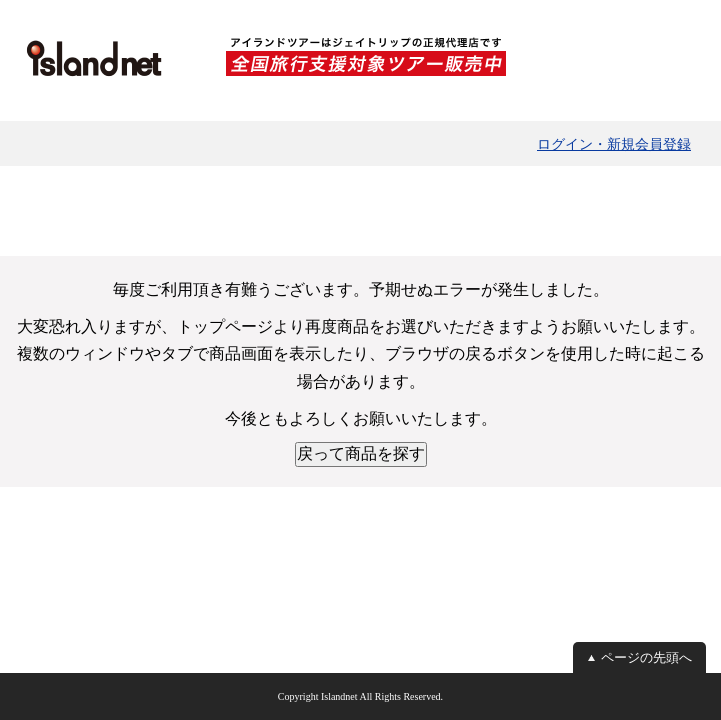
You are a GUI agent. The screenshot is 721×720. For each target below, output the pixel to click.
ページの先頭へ (646, 657)
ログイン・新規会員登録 (614, 144)
